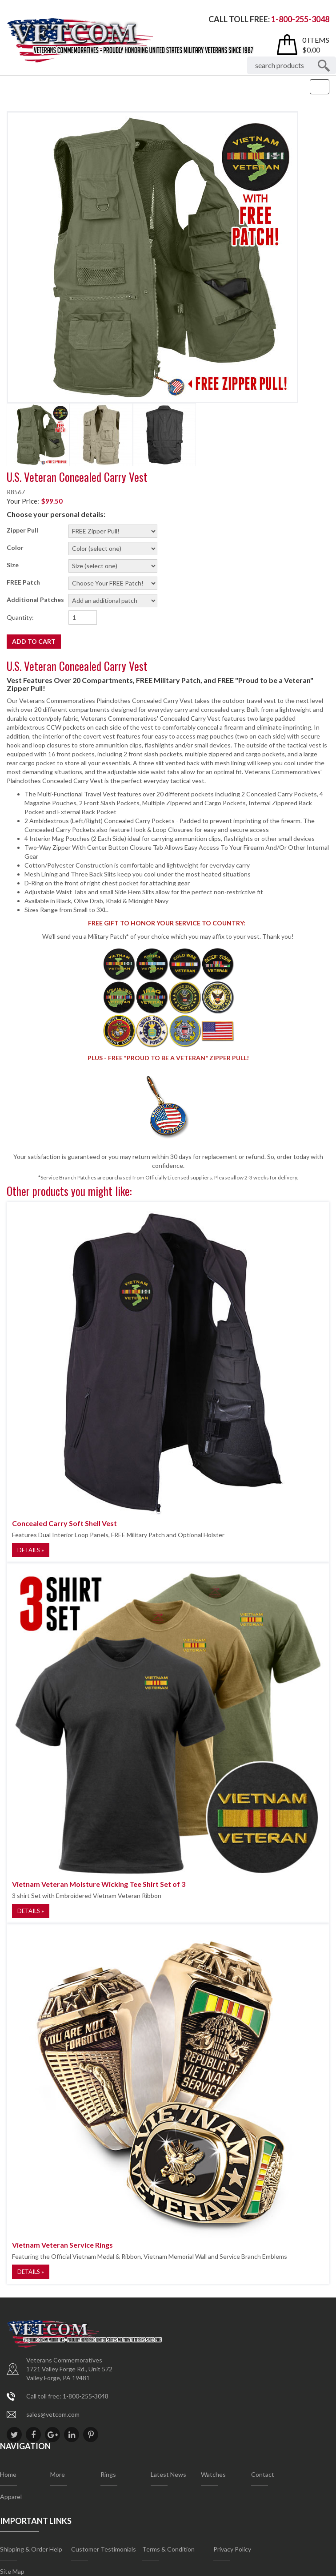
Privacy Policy (232, 2549)
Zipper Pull (22, 530)
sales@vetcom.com (53, 2414)
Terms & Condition (168, 2549)
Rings (108, 2474)
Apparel (11, 2496)
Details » (30, 1550)
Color (15, 547)
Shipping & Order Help (31, 2549)
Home (8, 2474)
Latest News (168, 2474)
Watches (213, 2474)
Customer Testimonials (103, 2549)
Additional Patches (35, 599)
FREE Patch (23, 582)
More (57, 2474)
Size (13, 565)
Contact (262, 2474)
